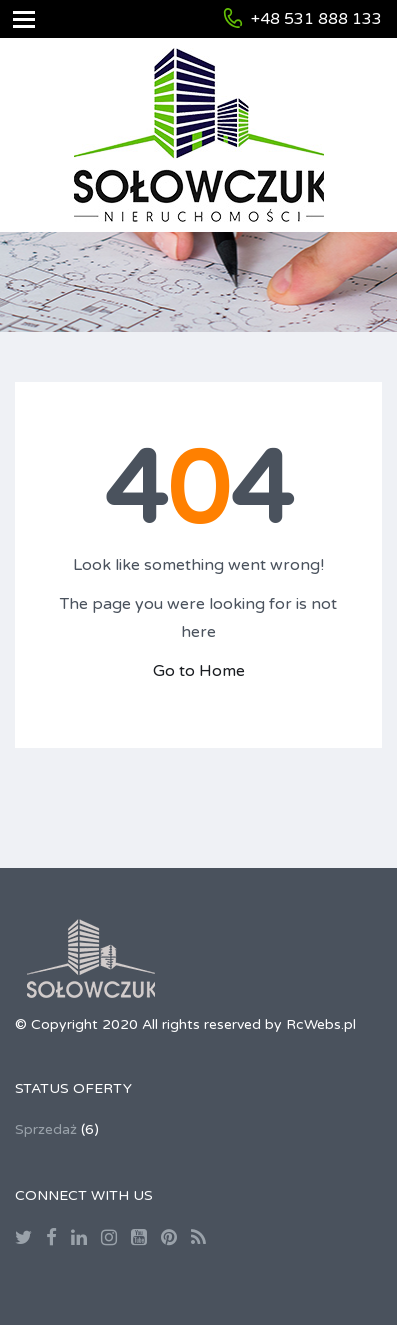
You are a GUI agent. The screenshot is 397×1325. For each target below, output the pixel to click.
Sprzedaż (46, 1129)
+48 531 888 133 (316, 19)
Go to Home (199, 671)
